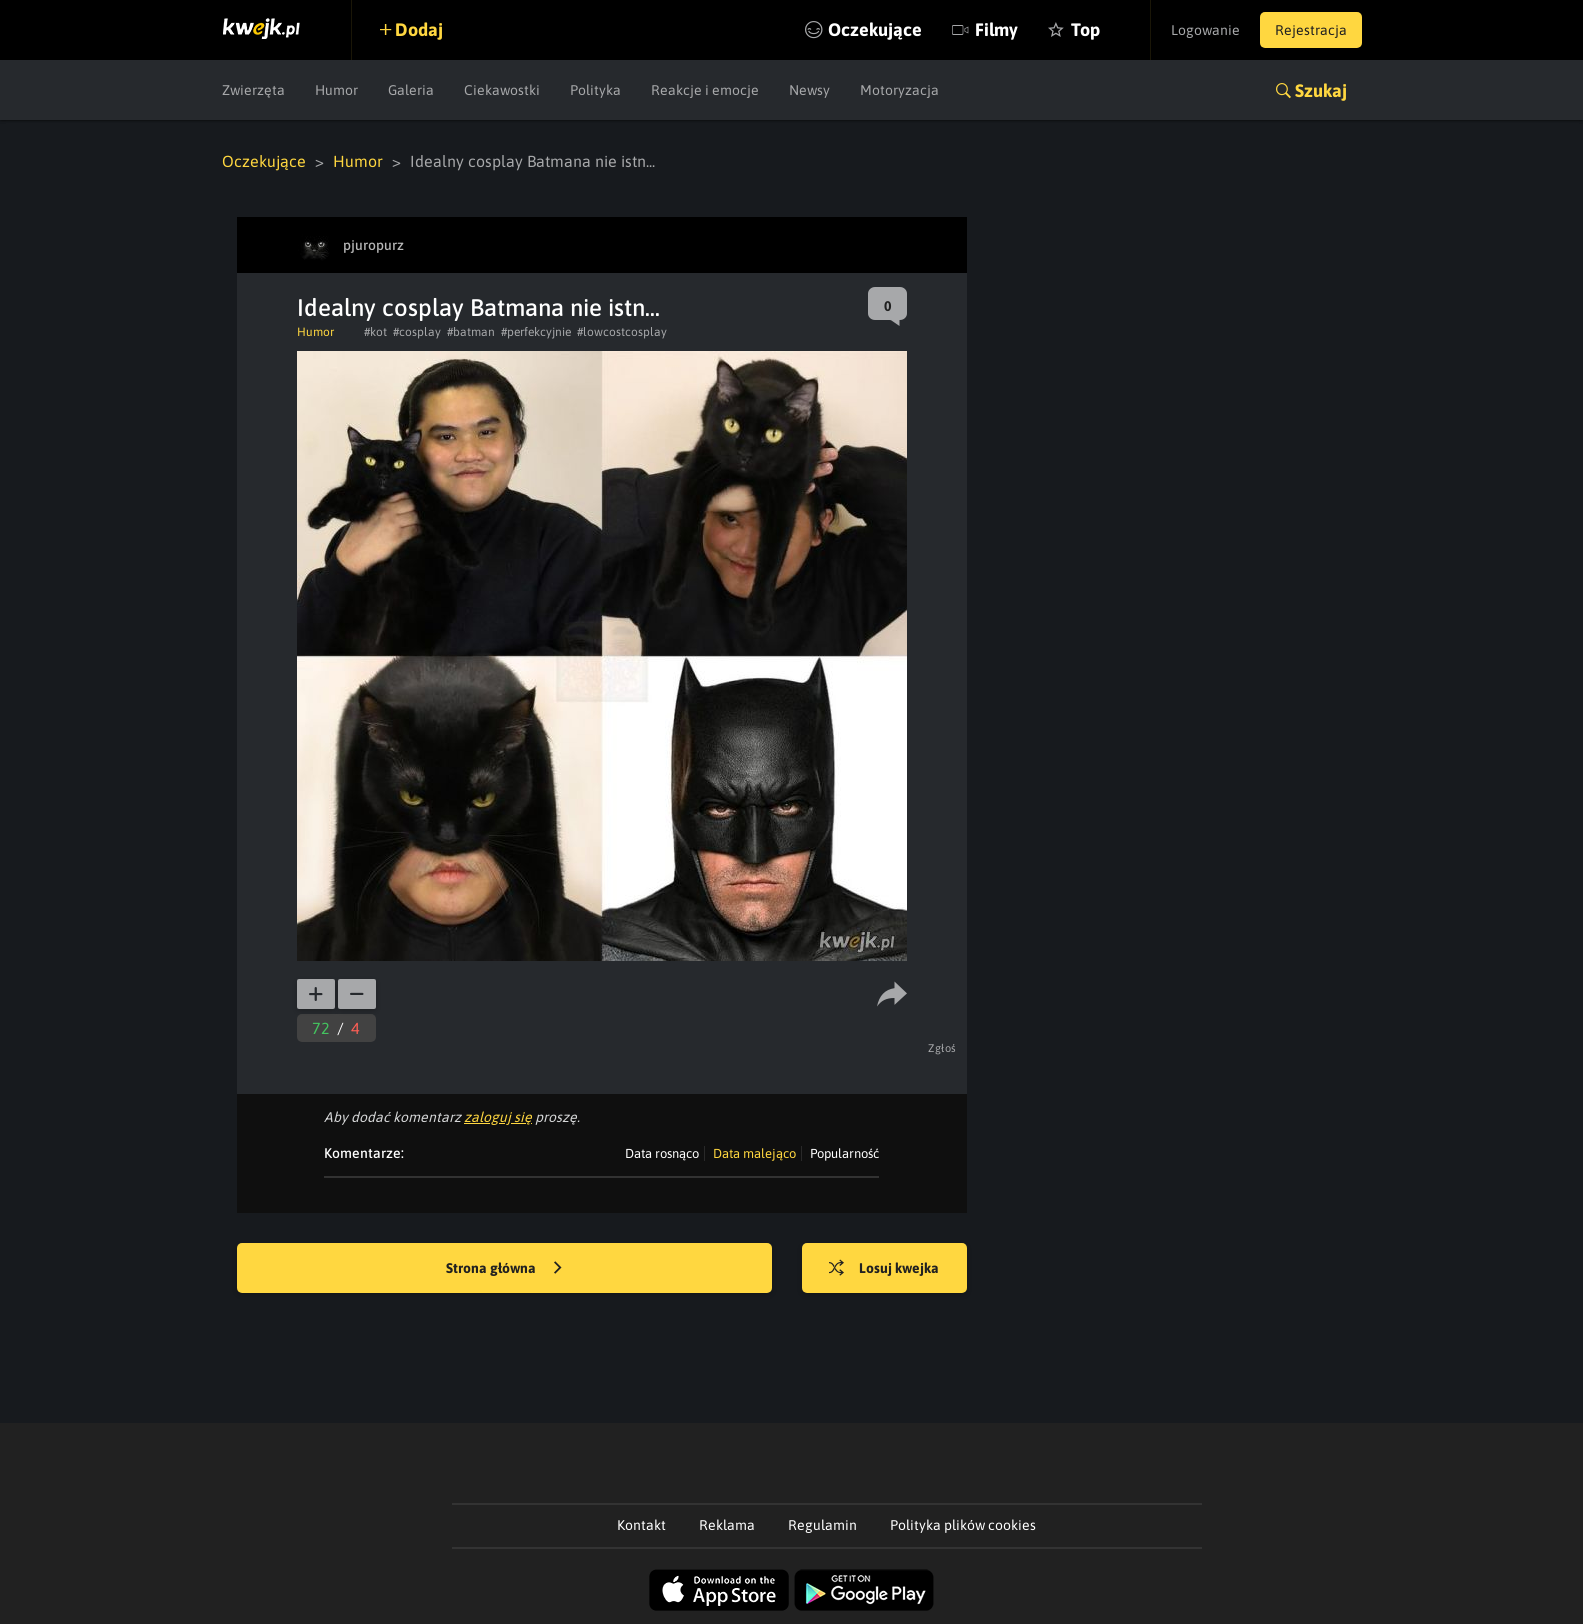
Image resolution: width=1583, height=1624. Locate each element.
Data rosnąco (662, 1153)
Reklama (727, 1525)
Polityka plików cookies (963, 1525)
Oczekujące (875, 29)
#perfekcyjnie (536, 332)
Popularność (844, 1153)
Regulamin (822, 1525)
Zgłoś (942, 1048)
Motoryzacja (899, 90)
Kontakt (641, 1525)
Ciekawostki (502, 90)
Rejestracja (1311, 30)
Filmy (996, 29)
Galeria (411, 90)
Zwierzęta (253, 90)
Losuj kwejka (884, 1269)
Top (1085, 29)
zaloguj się (498, 1117)
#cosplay (417, 332)
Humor (336, 90)
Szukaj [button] (1321, 90)
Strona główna (504, 1269)
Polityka (595, 90)
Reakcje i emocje (705, 90)
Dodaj (419, 29)
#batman (471, 332)
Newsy (809, 90)
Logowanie (1205, 30)
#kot (375, 332)
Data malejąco (754, 1153)
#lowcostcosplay (622, 332)
